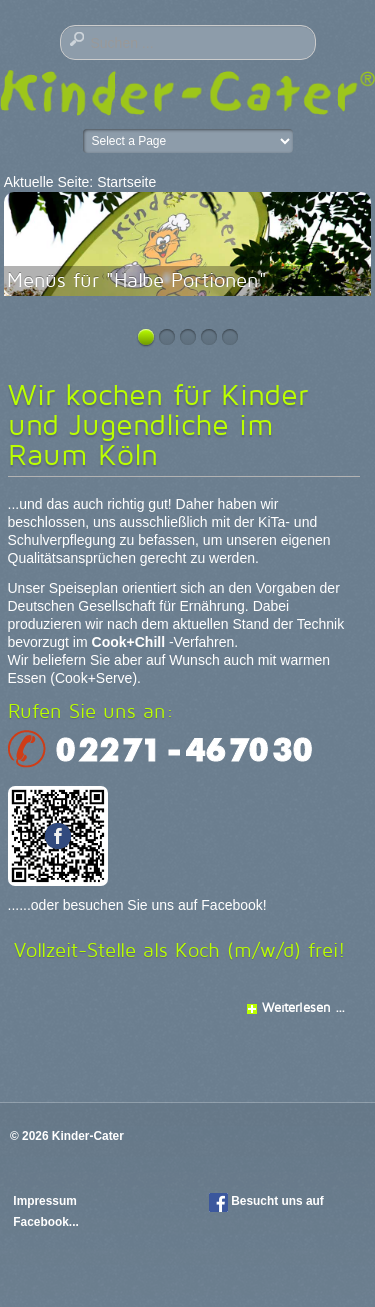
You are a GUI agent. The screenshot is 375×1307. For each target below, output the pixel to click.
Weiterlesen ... (303, 1007)
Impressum (46, 1201)
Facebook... (45, 1222)
